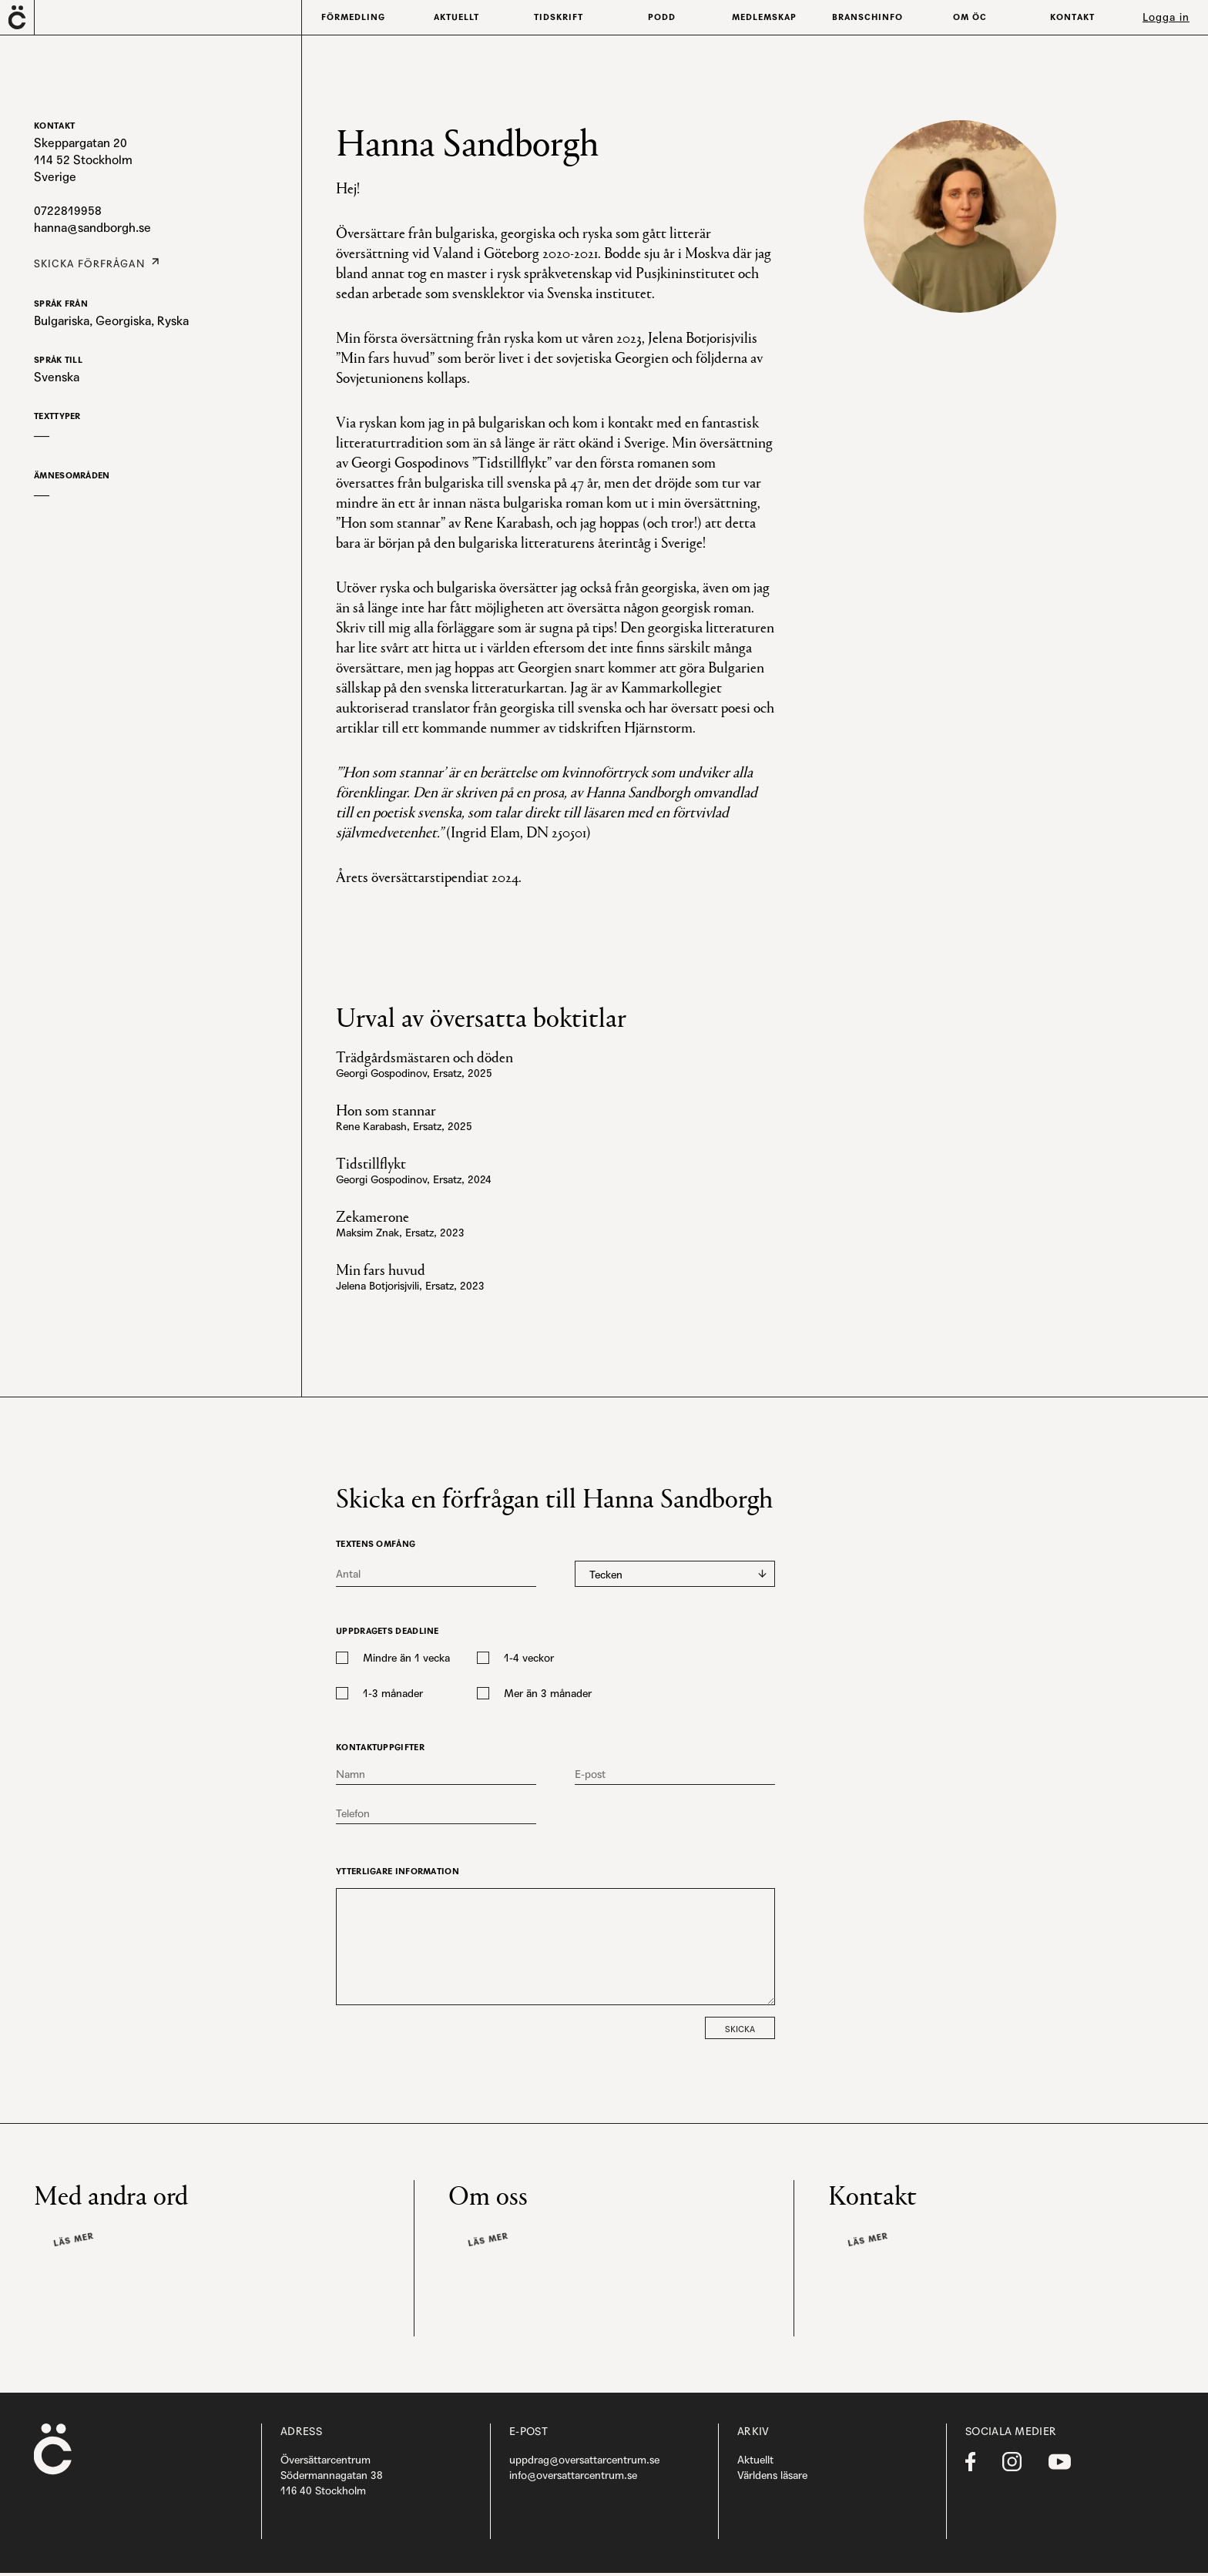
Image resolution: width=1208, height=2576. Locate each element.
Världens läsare (772, 2478)
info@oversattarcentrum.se (573, 2478)
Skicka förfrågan (81, 262)
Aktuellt (755, 2462)
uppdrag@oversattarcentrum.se (584, 2462)
